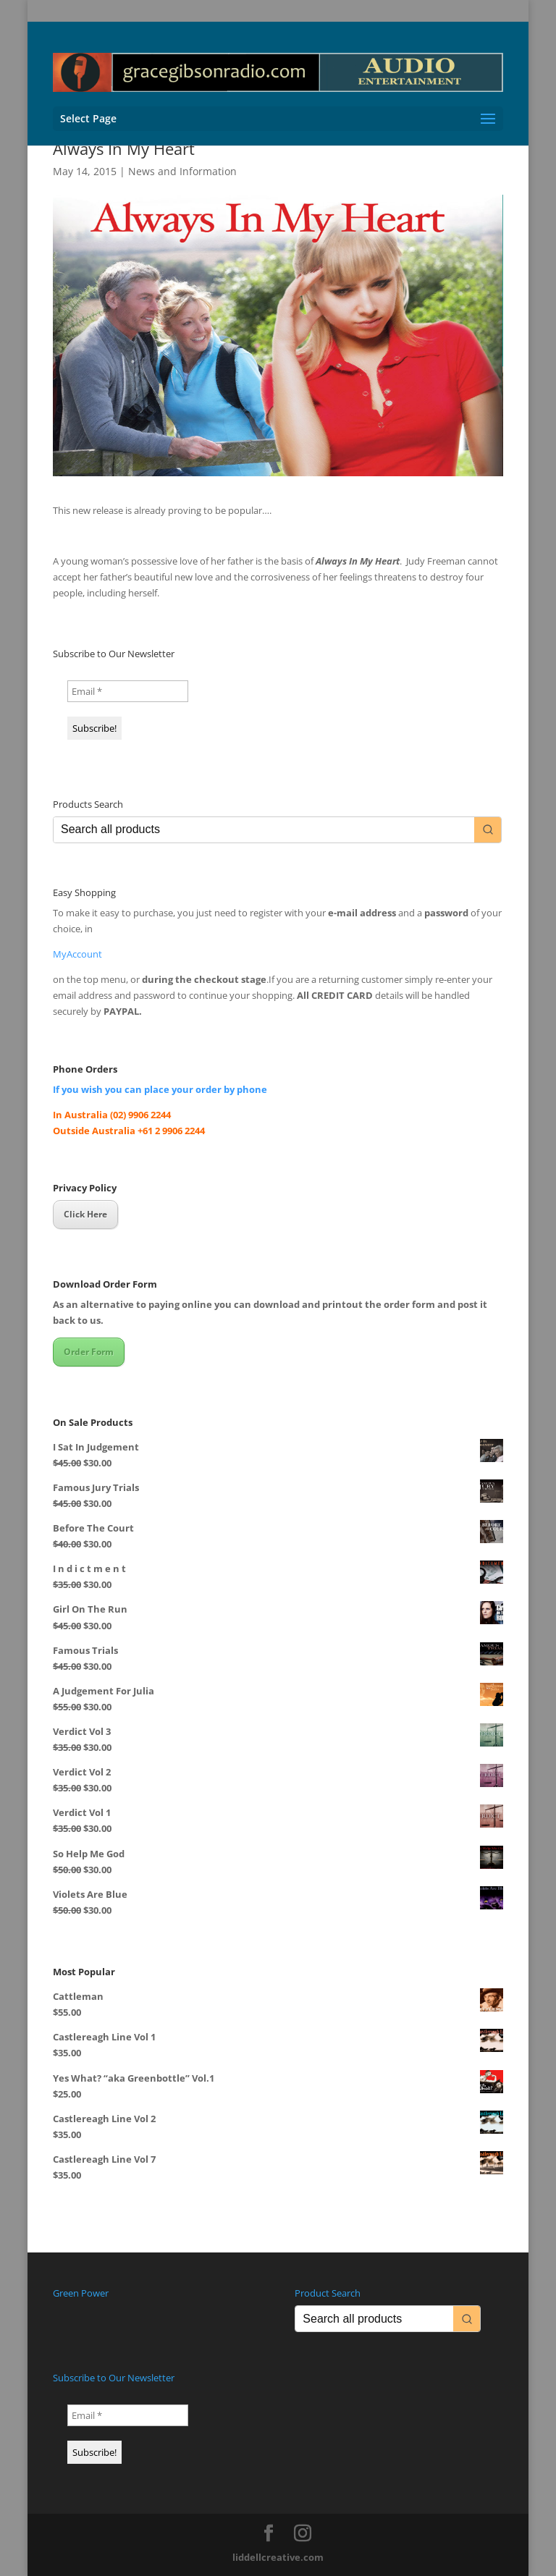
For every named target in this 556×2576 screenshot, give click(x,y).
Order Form (89, 1352)
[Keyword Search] (264, 830)
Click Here (85, 1214)
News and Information (182, 171)
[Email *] (127, 691)
